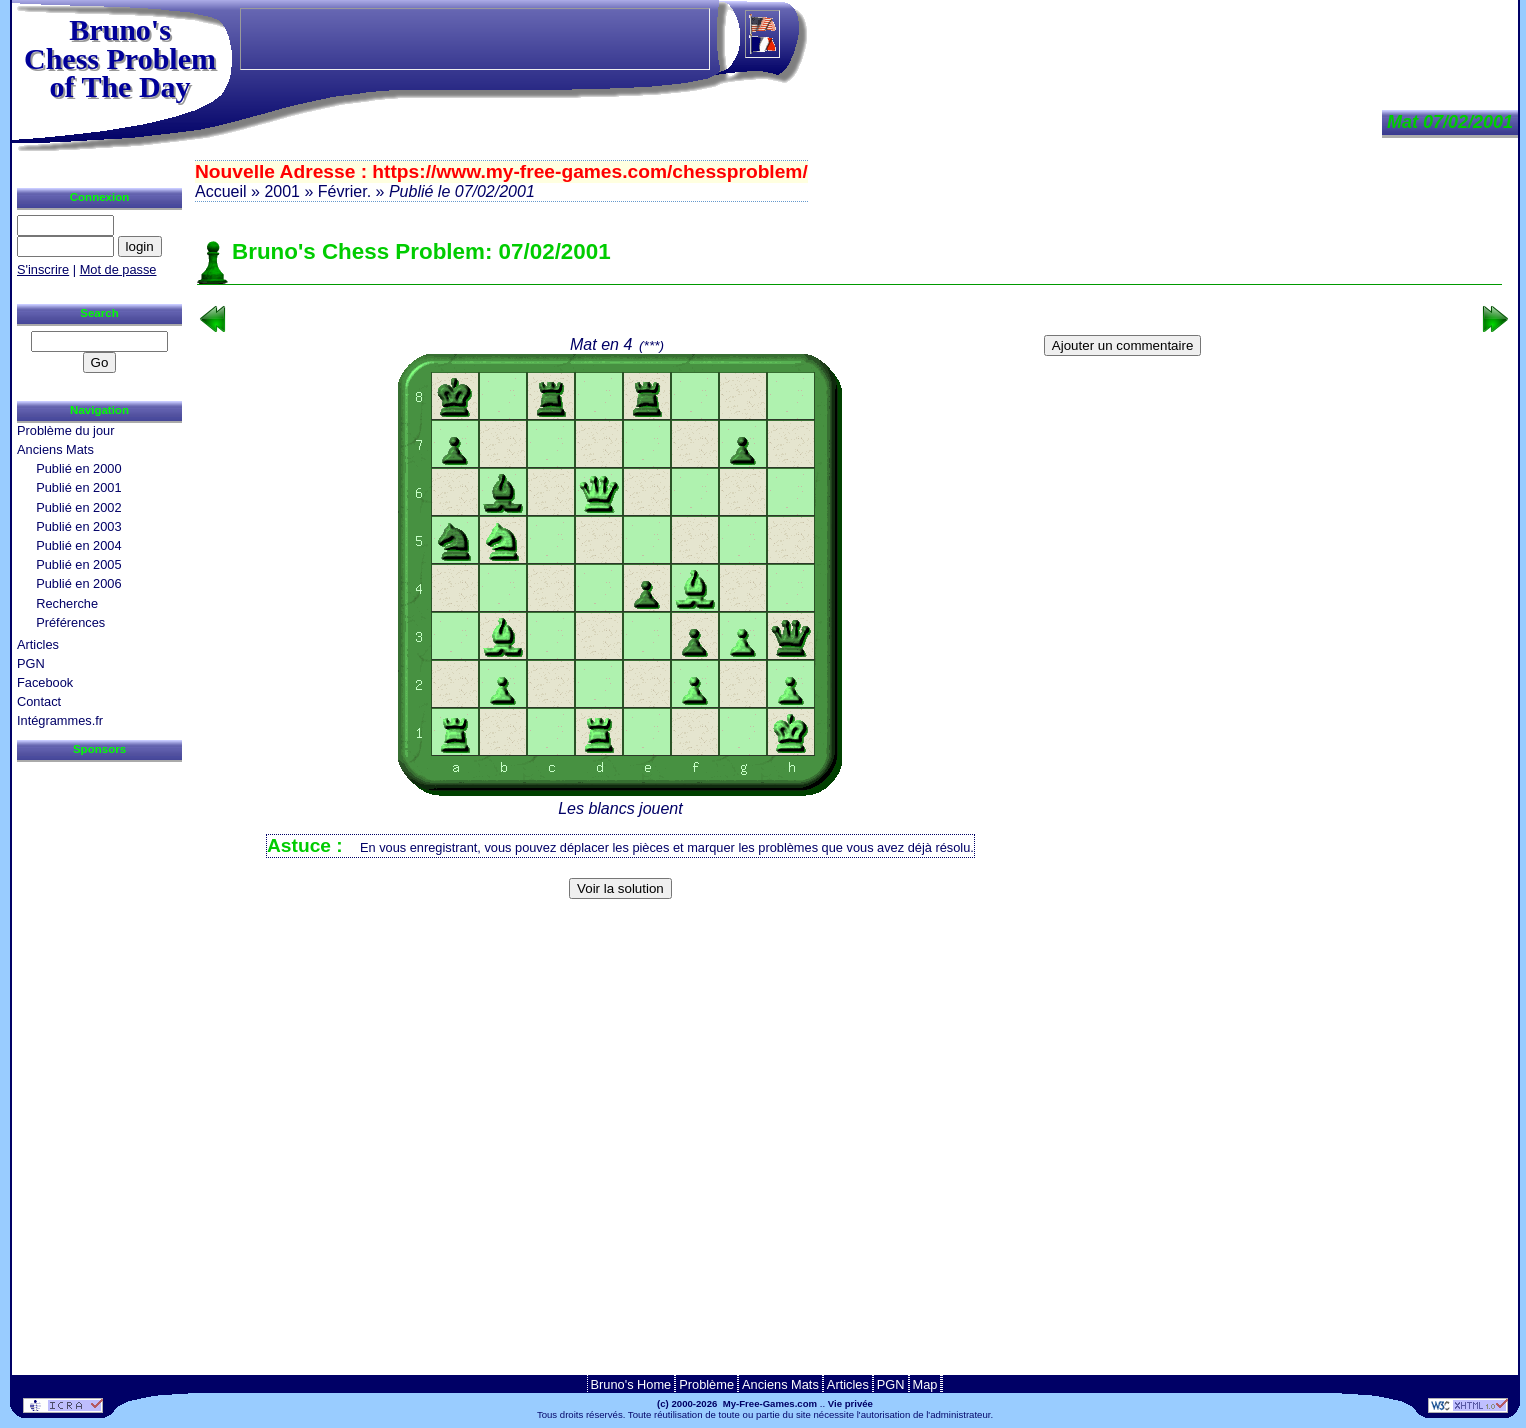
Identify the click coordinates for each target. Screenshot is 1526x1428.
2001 (282, 191)
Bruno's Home (631, 1384)
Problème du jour (65, 430)
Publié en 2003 (78, 526)
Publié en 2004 (78, 545)
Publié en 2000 (78, 468)
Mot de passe (118, 269)
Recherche (67, 603)
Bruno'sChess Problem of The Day (120, 58)
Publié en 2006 (78, 583)
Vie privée (850, 1403)
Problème (706, 1384)
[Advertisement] (850, 938)
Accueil (221, 191)
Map (925, 1384)
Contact (39, 701)
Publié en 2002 (78, 507)
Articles (38, 644)
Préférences (70, 622)
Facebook (45, 682)
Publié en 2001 (78, 487)
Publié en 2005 (78, 564)
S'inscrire (43, 269)
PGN (31, 663)
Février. (344, 191)
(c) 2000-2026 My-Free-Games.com (737, 1403)
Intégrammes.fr (60, 720)
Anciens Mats (55, 449)
